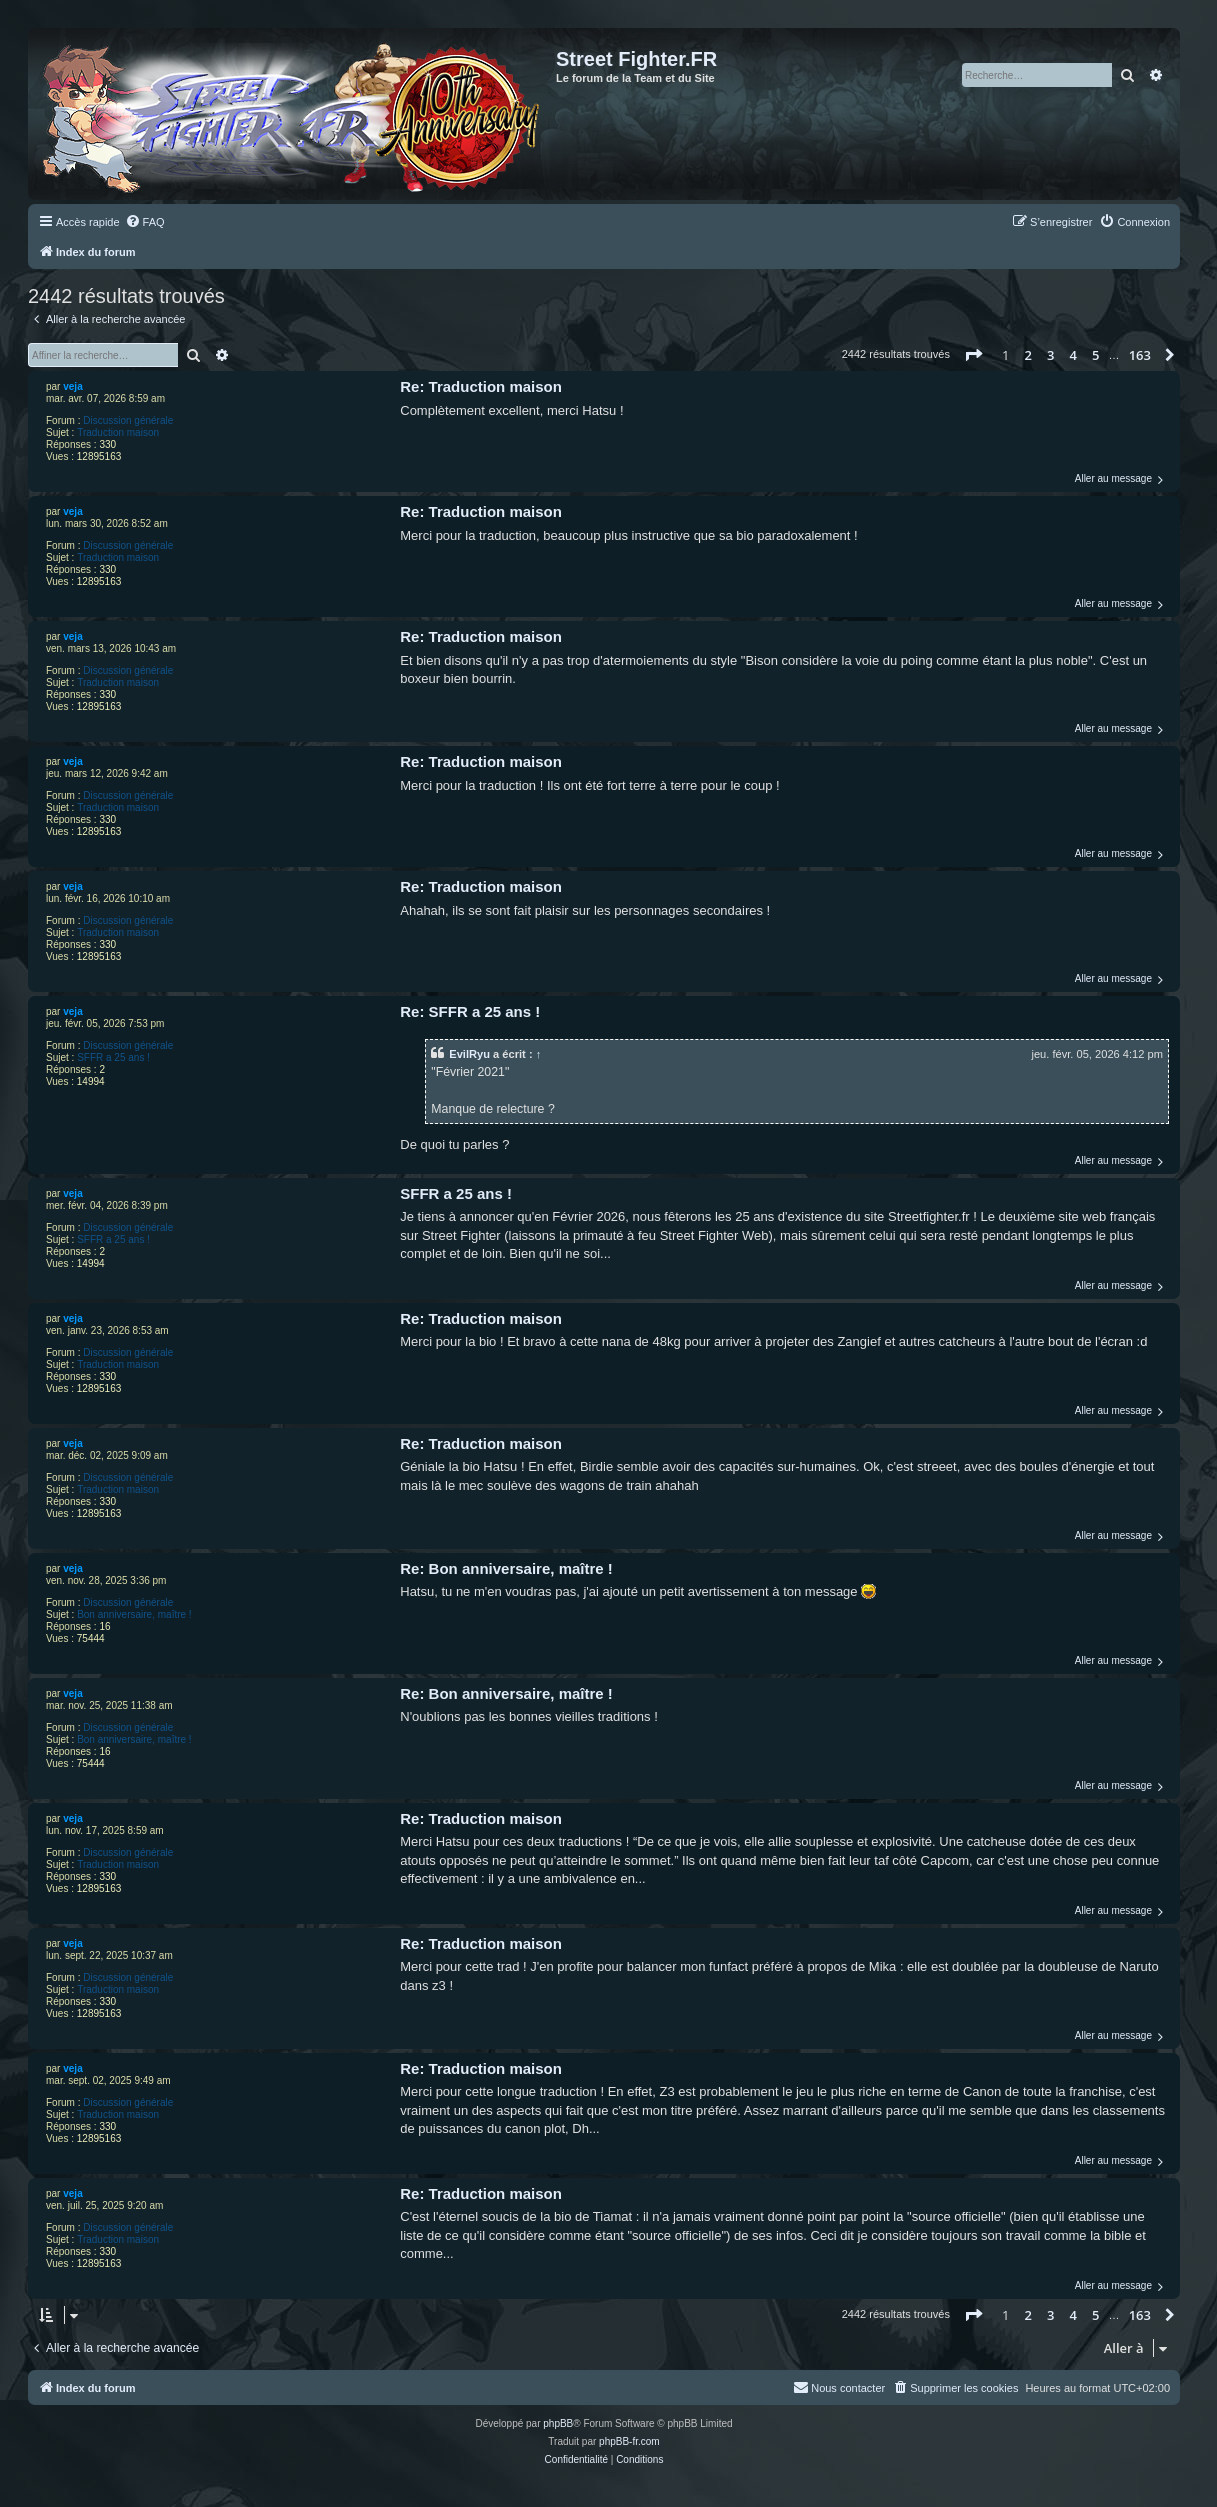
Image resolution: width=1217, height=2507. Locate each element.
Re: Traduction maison (481, 386)
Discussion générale (128, 420)
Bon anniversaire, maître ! (134, 1614)
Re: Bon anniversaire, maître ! (506, 1568)
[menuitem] (145, 222)
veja (72, 386)
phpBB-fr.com (629, 2441)
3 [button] (1050, 355)
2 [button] (1028, 355)
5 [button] (1095, 355)
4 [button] (1073, 355)
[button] (973, 355)
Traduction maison (118, 432)
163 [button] (1140, 355)
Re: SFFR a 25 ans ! (470, 1011)
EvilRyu (469, 1054)
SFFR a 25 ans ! (113, 1057)
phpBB (558, 2423)
